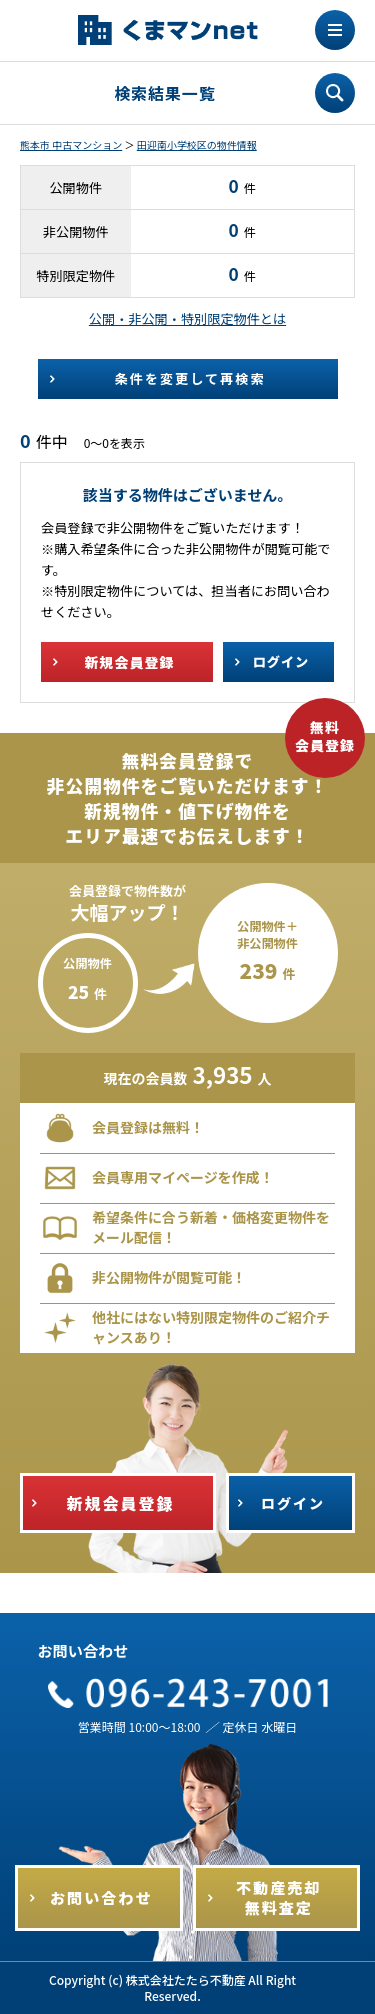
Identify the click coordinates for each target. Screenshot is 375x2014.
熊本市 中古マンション (71, 144)
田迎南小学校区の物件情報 (197, 144)
